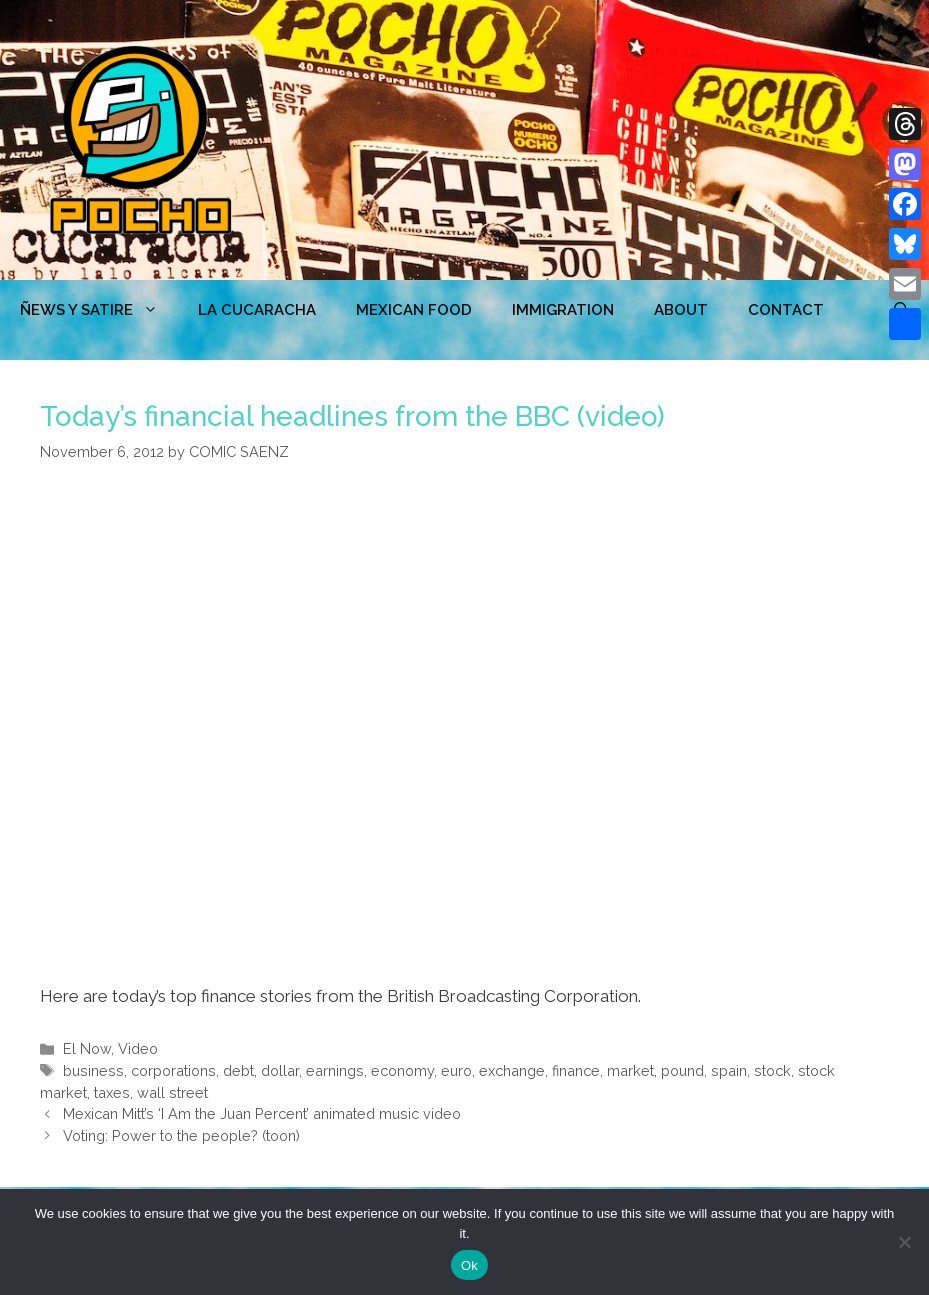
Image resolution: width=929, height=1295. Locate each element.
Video (138, 1048)
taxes (112, 1092)
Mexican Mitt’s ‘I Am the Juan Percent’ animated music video (262, 1113)
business (93, 1070)
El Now (87, 1048)
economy (402, 1070)
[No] (904, 1242)
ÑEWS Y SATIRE (99, 310)
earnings (335, 1070)
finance (576, 1070)
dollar (280, 1070)
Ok (469, 1265)
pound (682, 1070)
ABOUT (681, 310)
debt (238, 1070)
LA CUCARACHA (257, 310)
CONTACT (786, 310)
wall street (172, 1092)
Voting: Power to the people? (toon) (181, 1135)
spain (729, 1070)
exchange (512, 1070)
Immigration (563, 310)
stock (772, 1070)
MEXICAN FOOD (414, 310)
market (630, 1070)
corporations (173, 1070)
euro (456, 1070)
